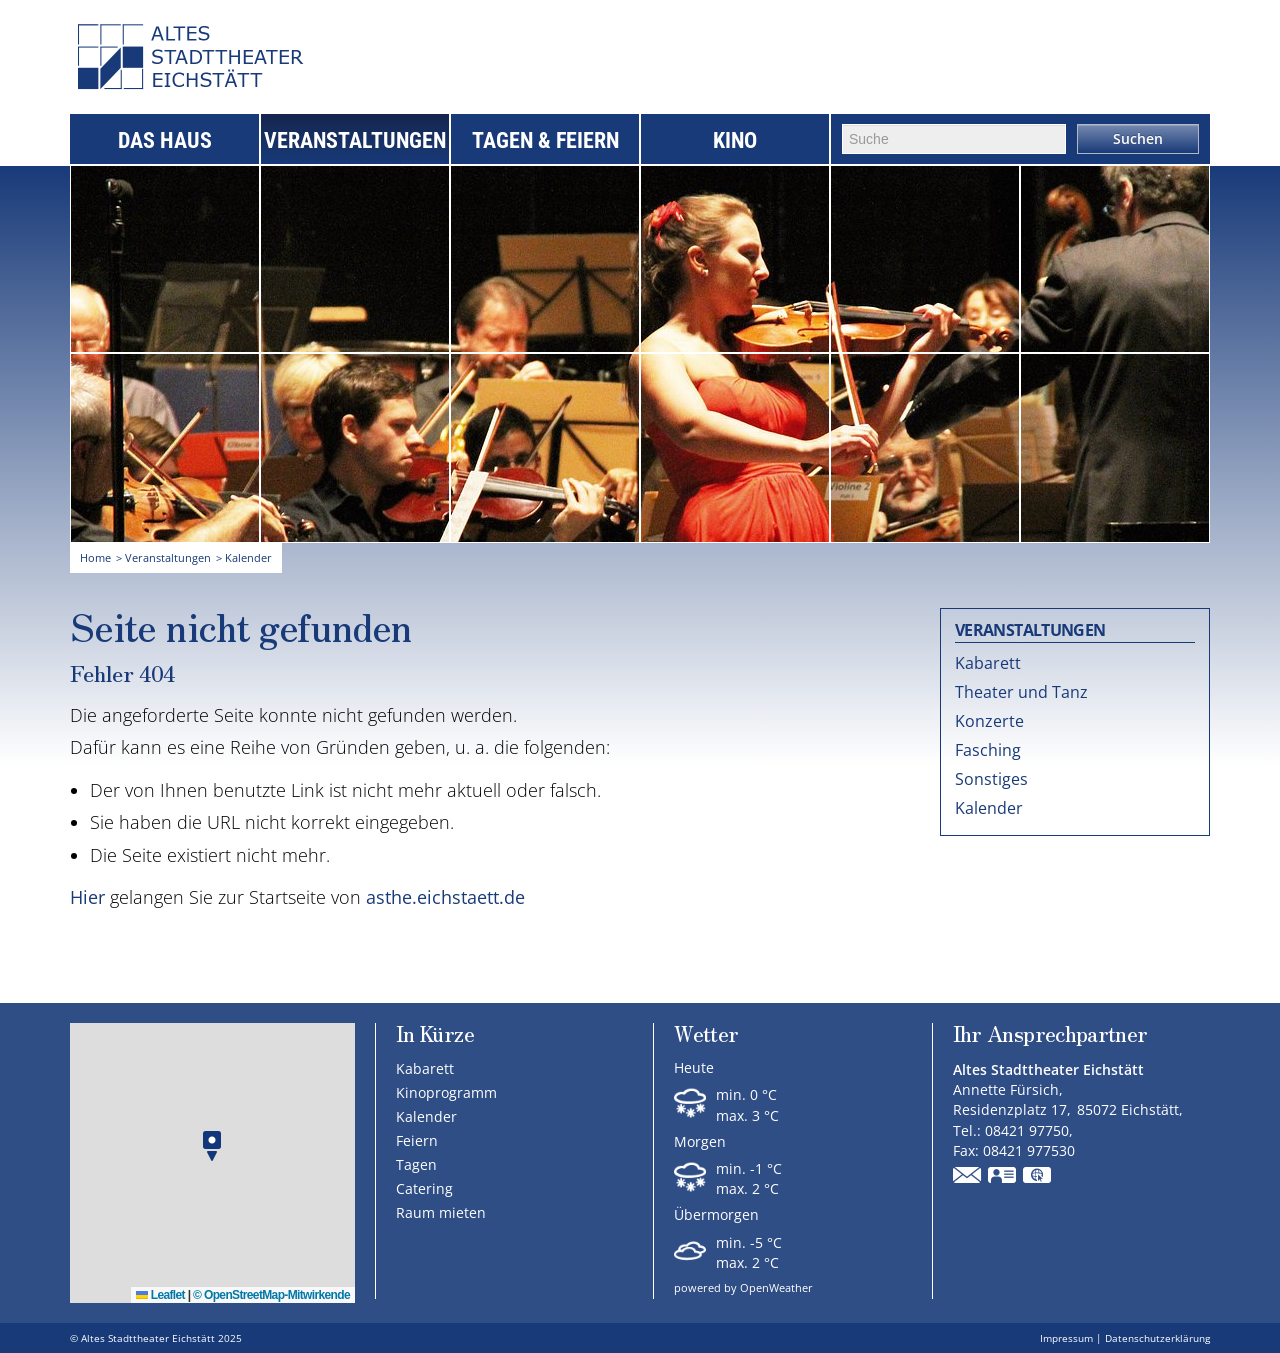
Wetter (706, 1035)
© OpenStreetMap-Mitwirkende (271, 1295)
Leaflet (160, 1295)
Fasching (988, 750)
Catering (424, 1188)
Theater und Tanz (1021, 692)
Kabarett (988, 663)
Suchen (1138, 138)
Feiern (417, 1140)
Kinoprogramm (446, 1092)
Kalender (989, 808)
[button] (212, 1146)
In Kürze (435, 1033)
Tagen (416, 1164)
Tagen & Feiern (545, 140)
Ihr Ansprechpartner (1050, 1035)
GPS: (1038, 1177)
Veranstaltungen (355, 140)
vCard (1003, 1177)
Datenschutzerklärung (1157, 1338)
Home (95, 557)
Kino (735, 140)
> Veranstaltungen (163, 557)
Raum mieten (441, 1212)
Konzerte (989, 721)
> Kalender (244, 557)
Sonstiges (991, 779)
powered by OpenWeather (743, 1287)
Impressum (1066, 1338)
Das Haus (165, 140)
